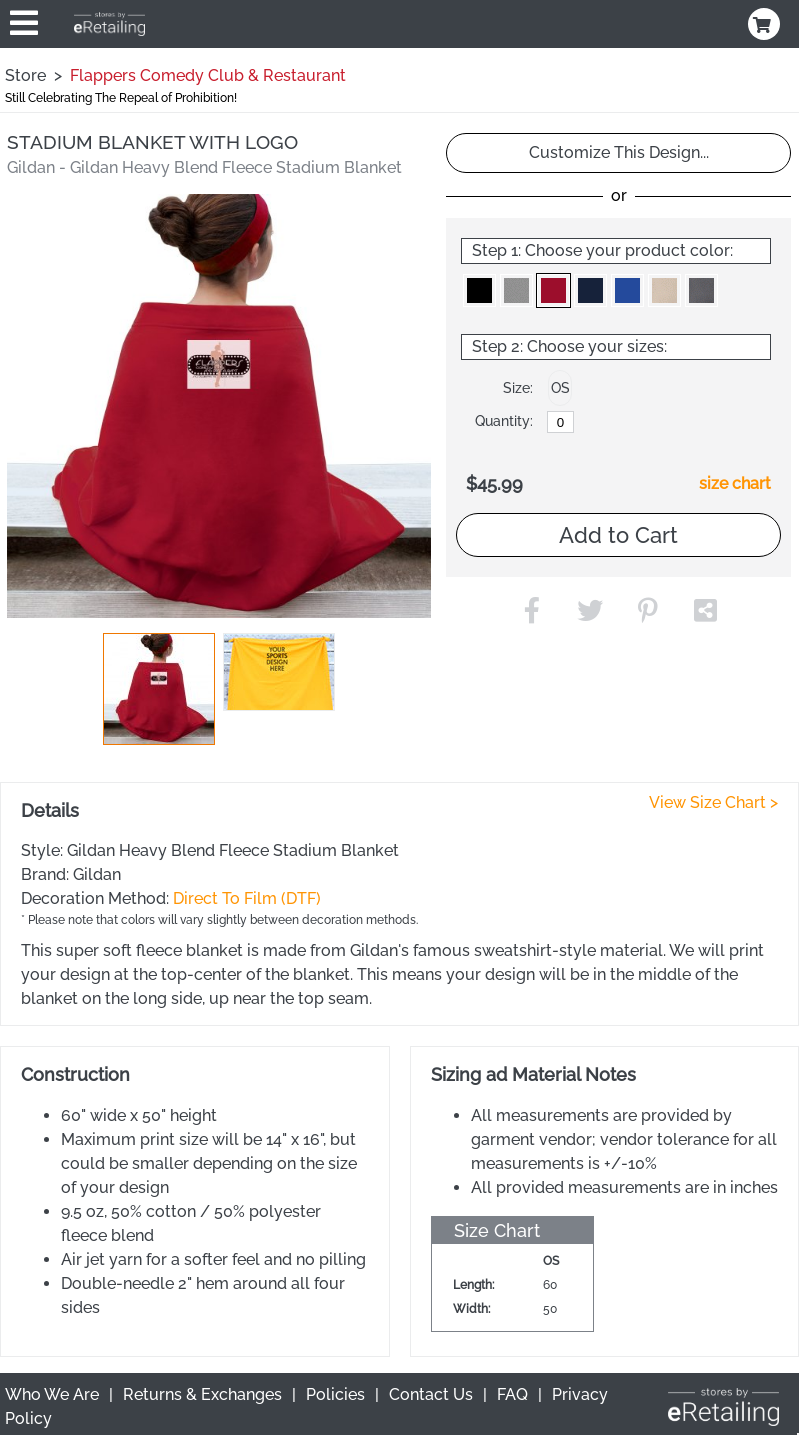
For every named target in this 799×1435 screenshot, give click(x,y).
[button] (159, 689)
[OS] (560, 422)
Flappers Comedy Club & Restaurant (208, 75)
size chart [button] (735, 483)
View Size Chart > (713, 802)
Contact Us (431, 1394)
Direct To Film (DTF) (247, 898)
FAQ (512, 1394)
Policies (335, 1394)
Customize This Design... (619, 152)
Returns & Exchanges (202, 1394)
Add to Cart (618, 535)
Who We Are (52, 1394)
